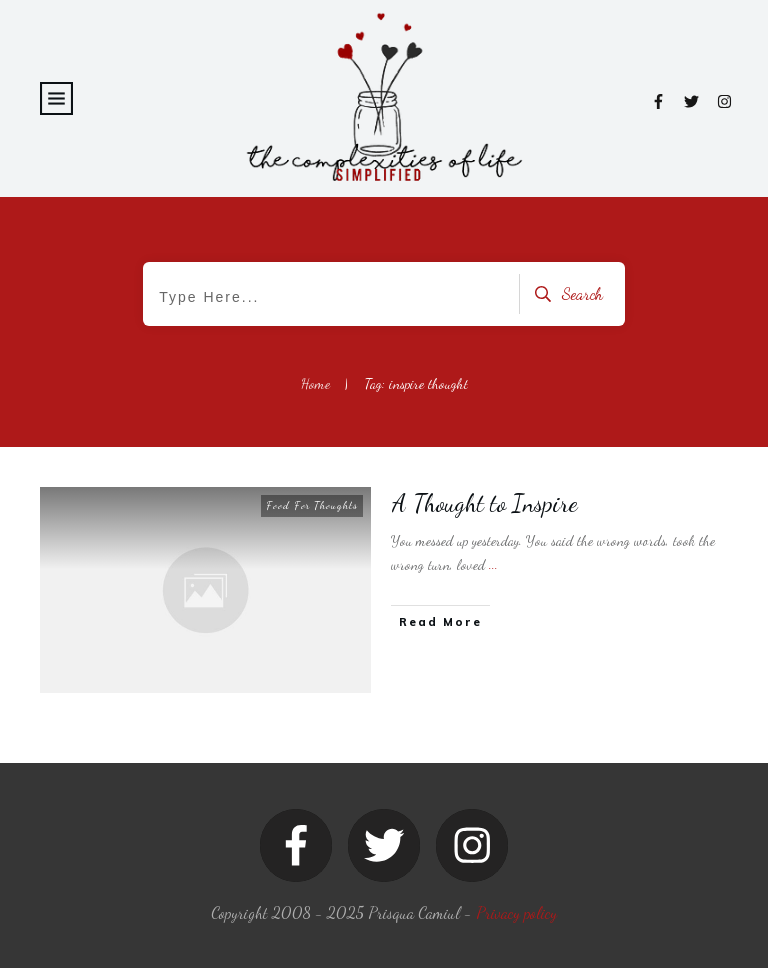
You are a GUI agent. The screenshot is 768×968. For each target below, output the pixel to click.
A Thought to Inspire (485, 503)
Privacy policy (516, 912)
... (493, 564)
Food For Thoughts (312, 505)
